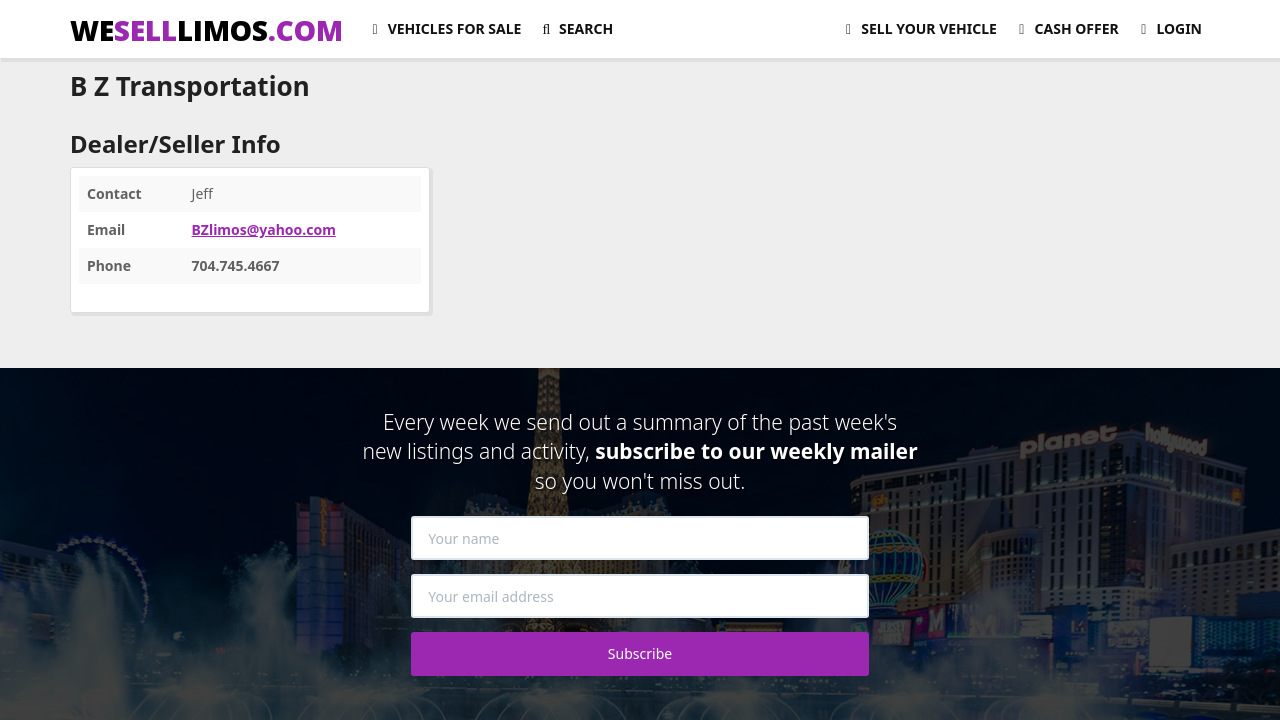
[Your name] (640, 538)
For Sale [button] (443, 28)
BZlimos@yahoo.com (264, 229)
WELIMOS (206, 30)
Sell (918, 28)
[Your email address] (640, 596)
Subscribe (640, 653)
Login (1168, 28)
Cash (1066, 28)
